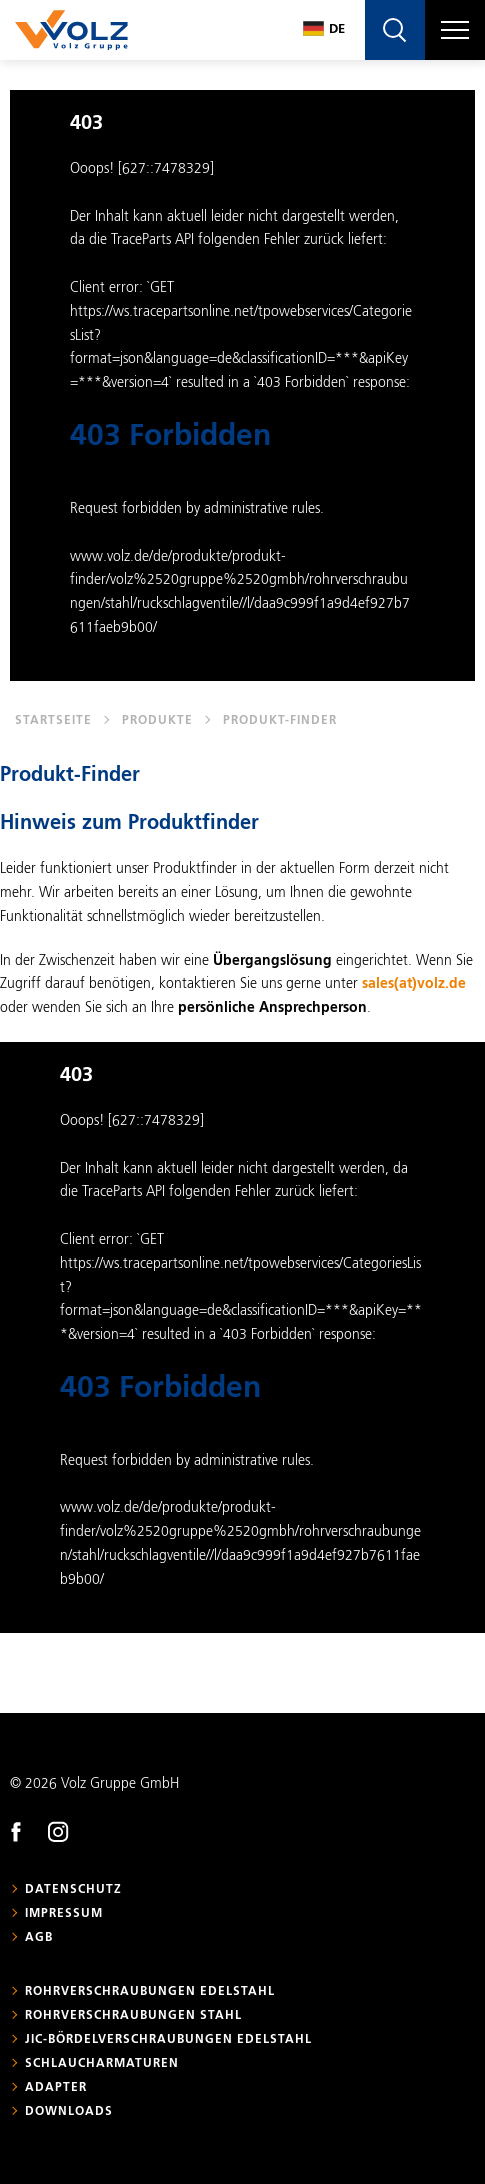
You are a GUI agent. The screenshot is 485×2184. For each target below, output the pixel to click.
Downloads (69, 2112)
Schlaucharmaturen (102, 2064)
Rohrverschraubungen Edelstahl (150, 1992)
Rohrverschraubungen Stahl (133, 2016)
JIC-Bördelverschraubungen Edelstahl (168, 2040)
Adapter (56, 2088)
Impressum (64, 1914)
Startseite (53, 721)
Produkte (157, 721)
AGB (39, 1938)
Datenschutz (73, 1890)
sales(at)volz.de (414, 984)
